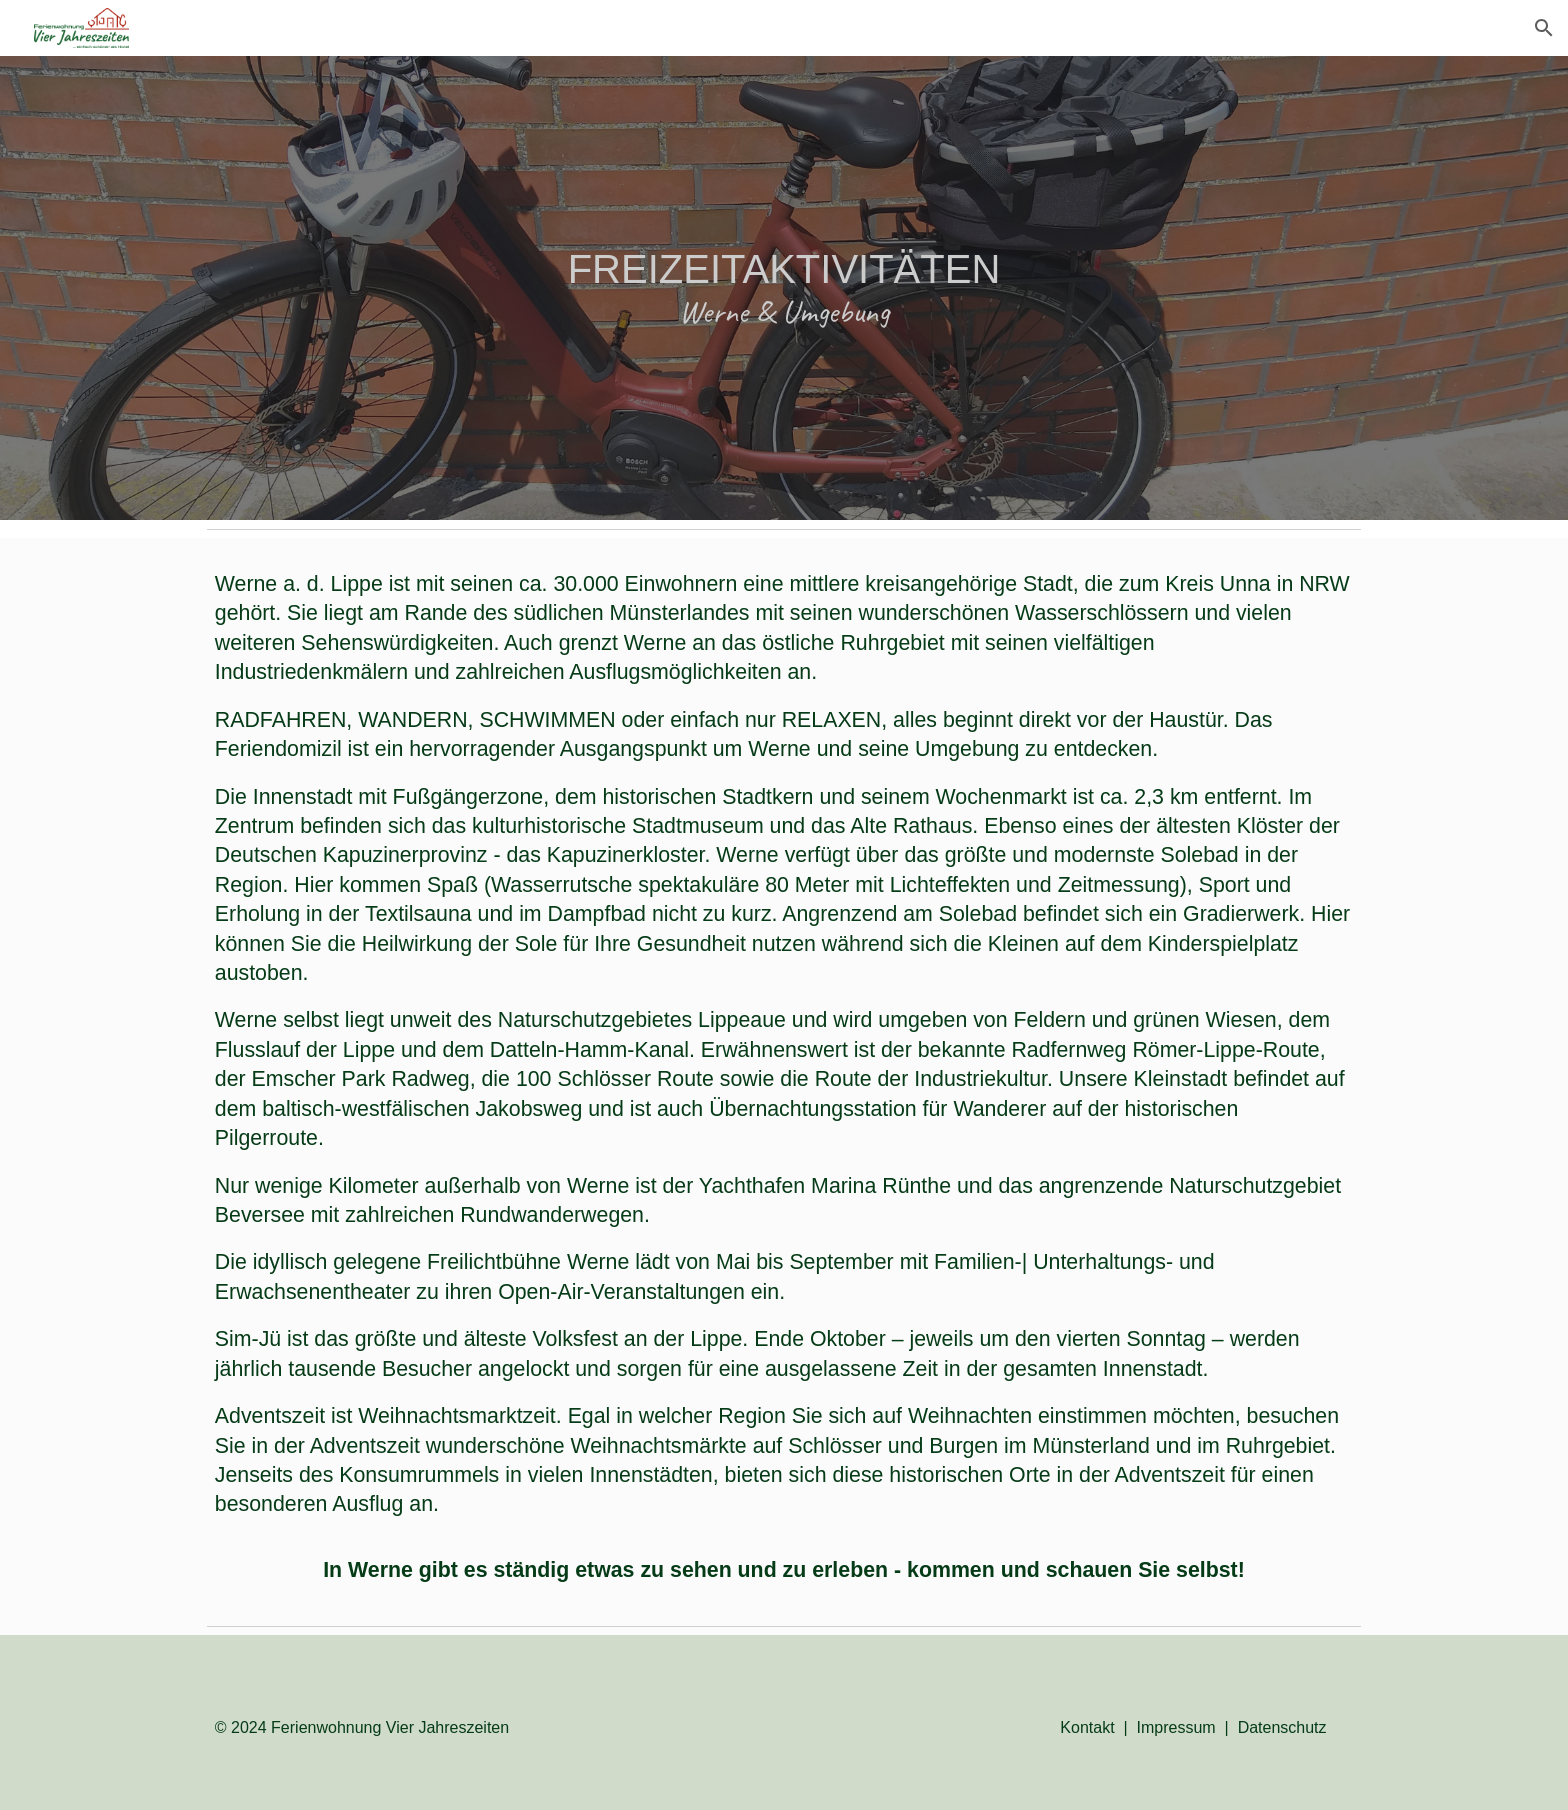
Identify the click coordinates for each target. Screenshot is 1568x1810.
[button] (1544, 28)
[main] (784, 288)
